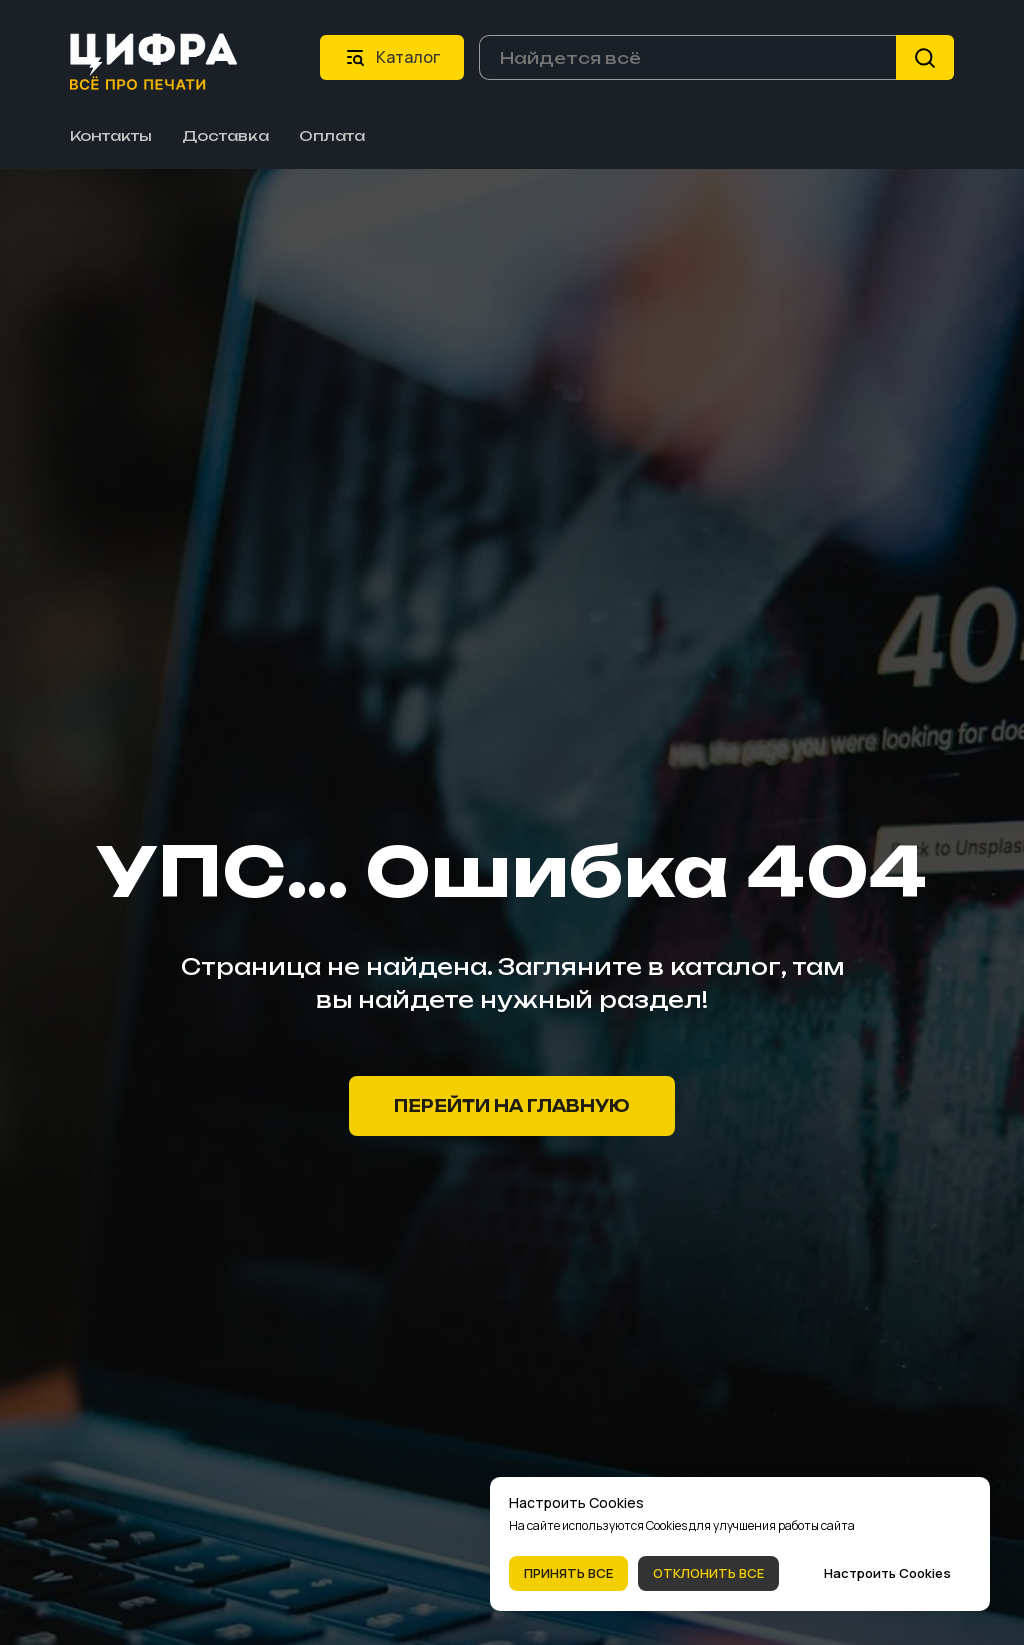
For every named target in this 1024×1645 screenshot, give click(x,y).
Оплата (332, 135)
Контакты (111, 135)
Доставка (225, 135)
